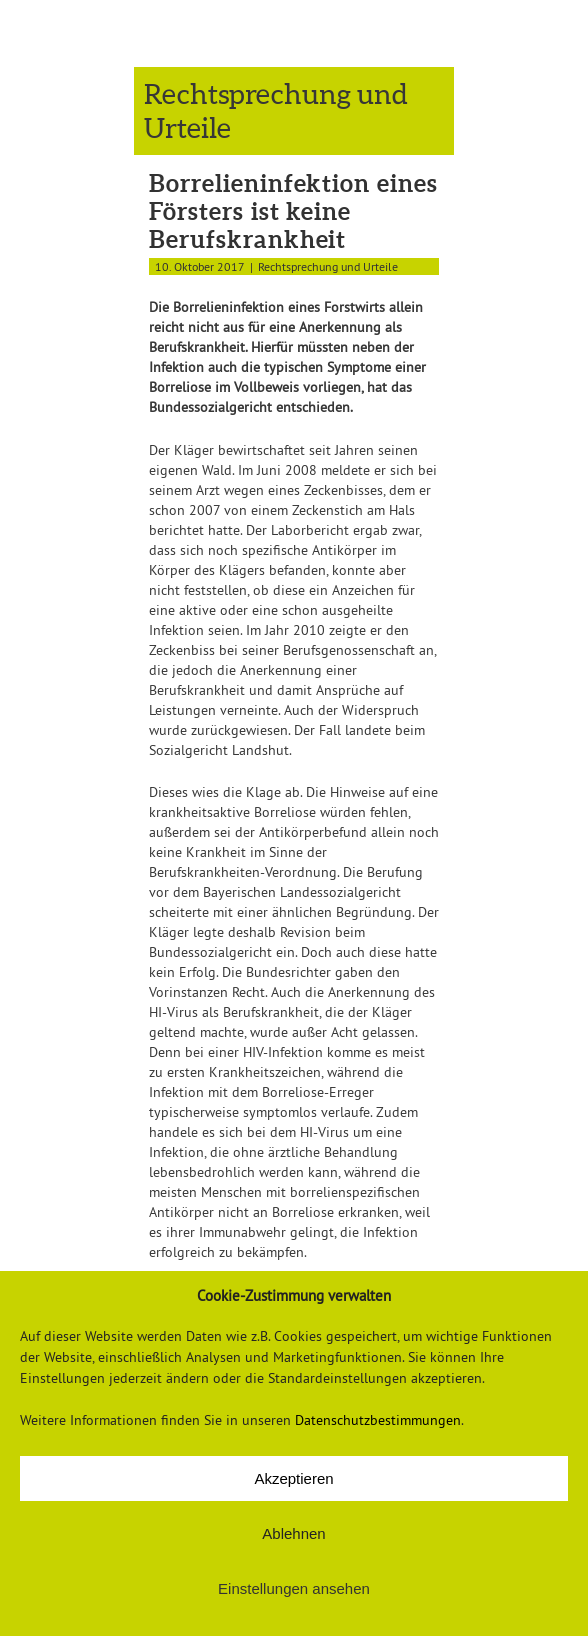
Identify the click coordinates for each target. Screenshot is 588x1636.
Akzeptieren (293, 1478)
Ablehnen (293, 1533)
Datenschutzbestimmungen (378, 1420)
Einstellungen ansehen (294, 1588)
